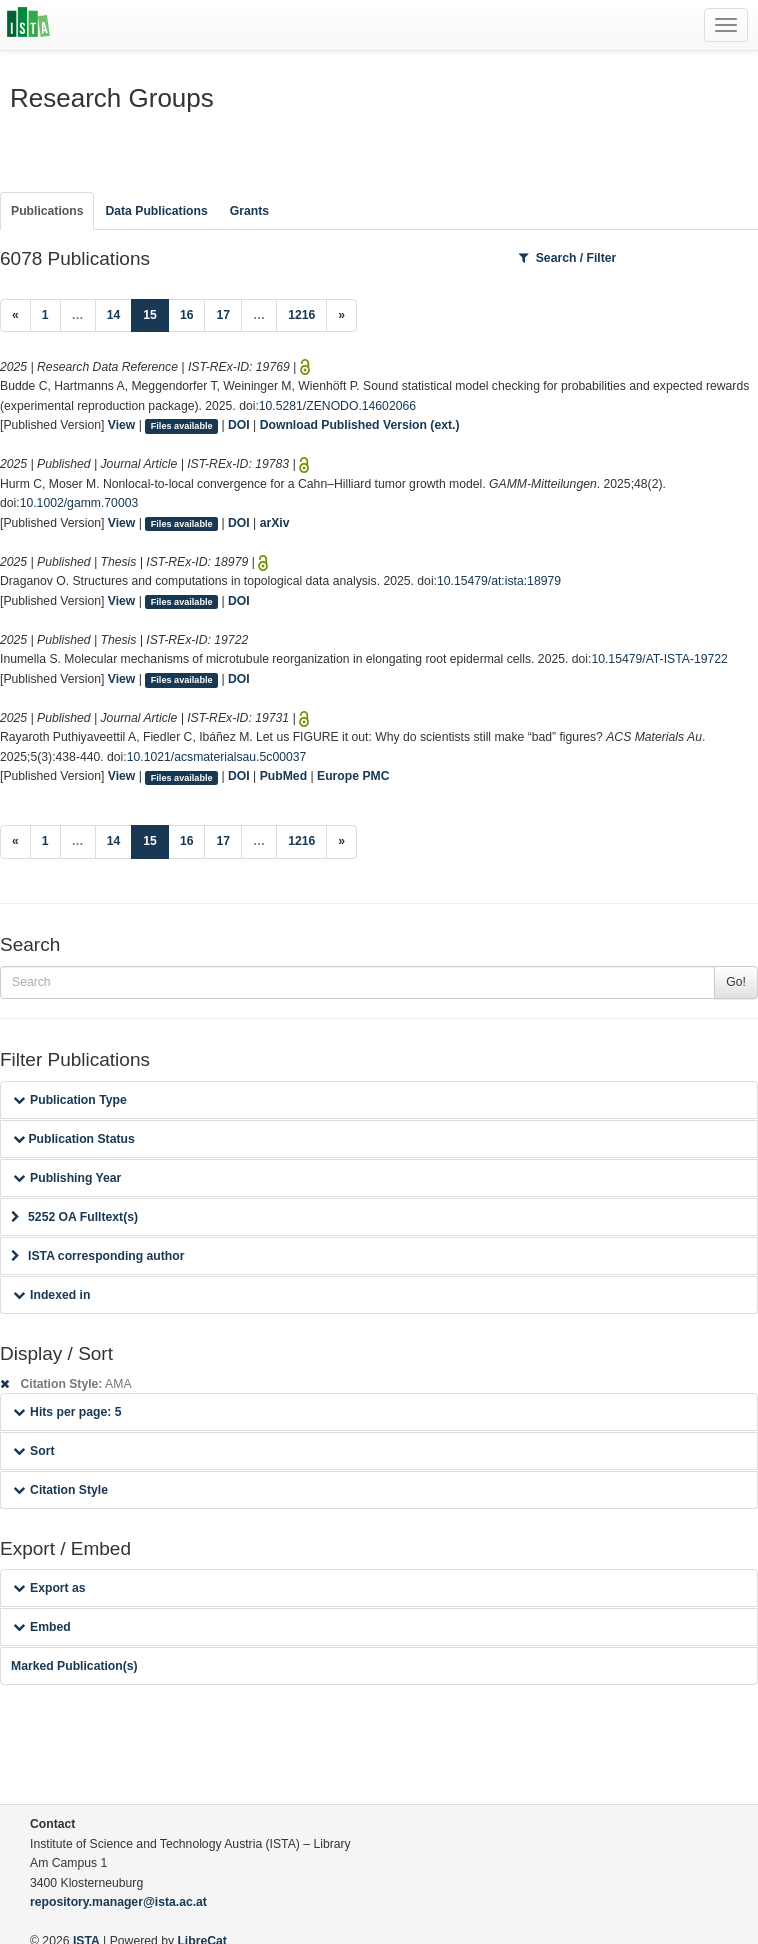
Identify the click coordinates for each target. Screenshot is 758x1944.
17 (223, 315)
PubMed (283, 776)
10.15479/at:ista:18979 (499, 581)
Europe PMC (353, 776)
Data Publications (156, 211)
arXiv (275, 523)
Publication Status (74, 1139)
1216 (301, 315)
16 (187, 315)
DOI (239, 425)
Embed (42, 1627)
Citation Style (60, 1490)
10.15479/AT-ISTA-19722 (659, 659)
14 (114, 315)
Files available (182, 426)
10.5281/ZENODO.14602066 (337, 406)
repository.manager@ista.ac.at (118, 1902)
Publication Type (70, 1100)
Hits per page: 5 (67, 1412)
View (122, 425)
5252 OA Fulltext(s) (74, 1217)
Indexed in (51, 1295)
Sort (33, 1451)
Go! (736, 982)
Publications (47, 211)
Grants (249, 211)
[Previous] (15, 316)
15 (156, 313)
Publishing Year (67, 1178)
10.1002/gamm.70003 (79, 503)
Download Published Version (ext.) (360, 425)
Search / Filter (568, 258)
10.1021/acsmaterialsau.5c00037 (217, 757)
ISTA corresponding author (98, 1256)
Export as (49, 1588)
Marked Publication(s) (74, 1666)
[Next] (341, 316)
